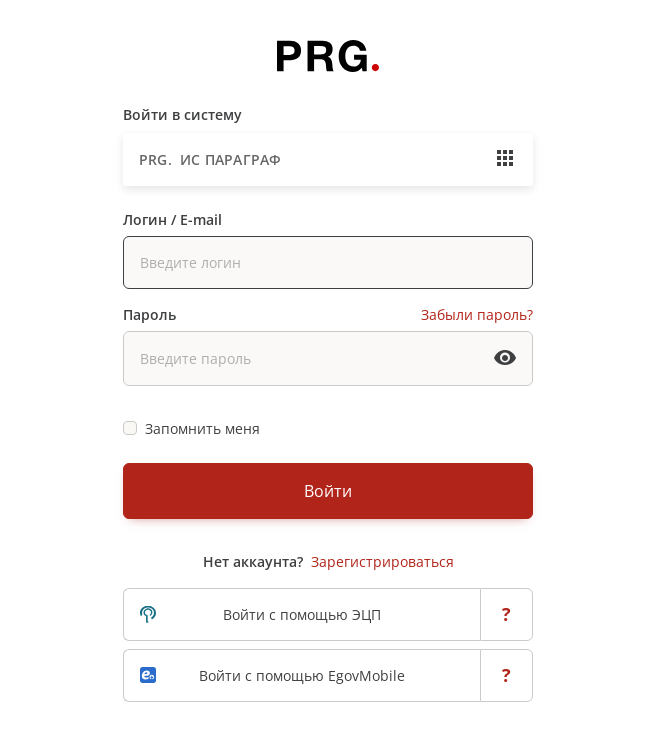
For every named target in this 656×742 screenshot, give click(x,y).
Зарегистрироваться (382, 561)
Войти (328, 491)
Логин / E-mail (172, 219)
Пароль (149, 314)
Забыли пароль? (477, 314)
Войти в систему (182, 114)
